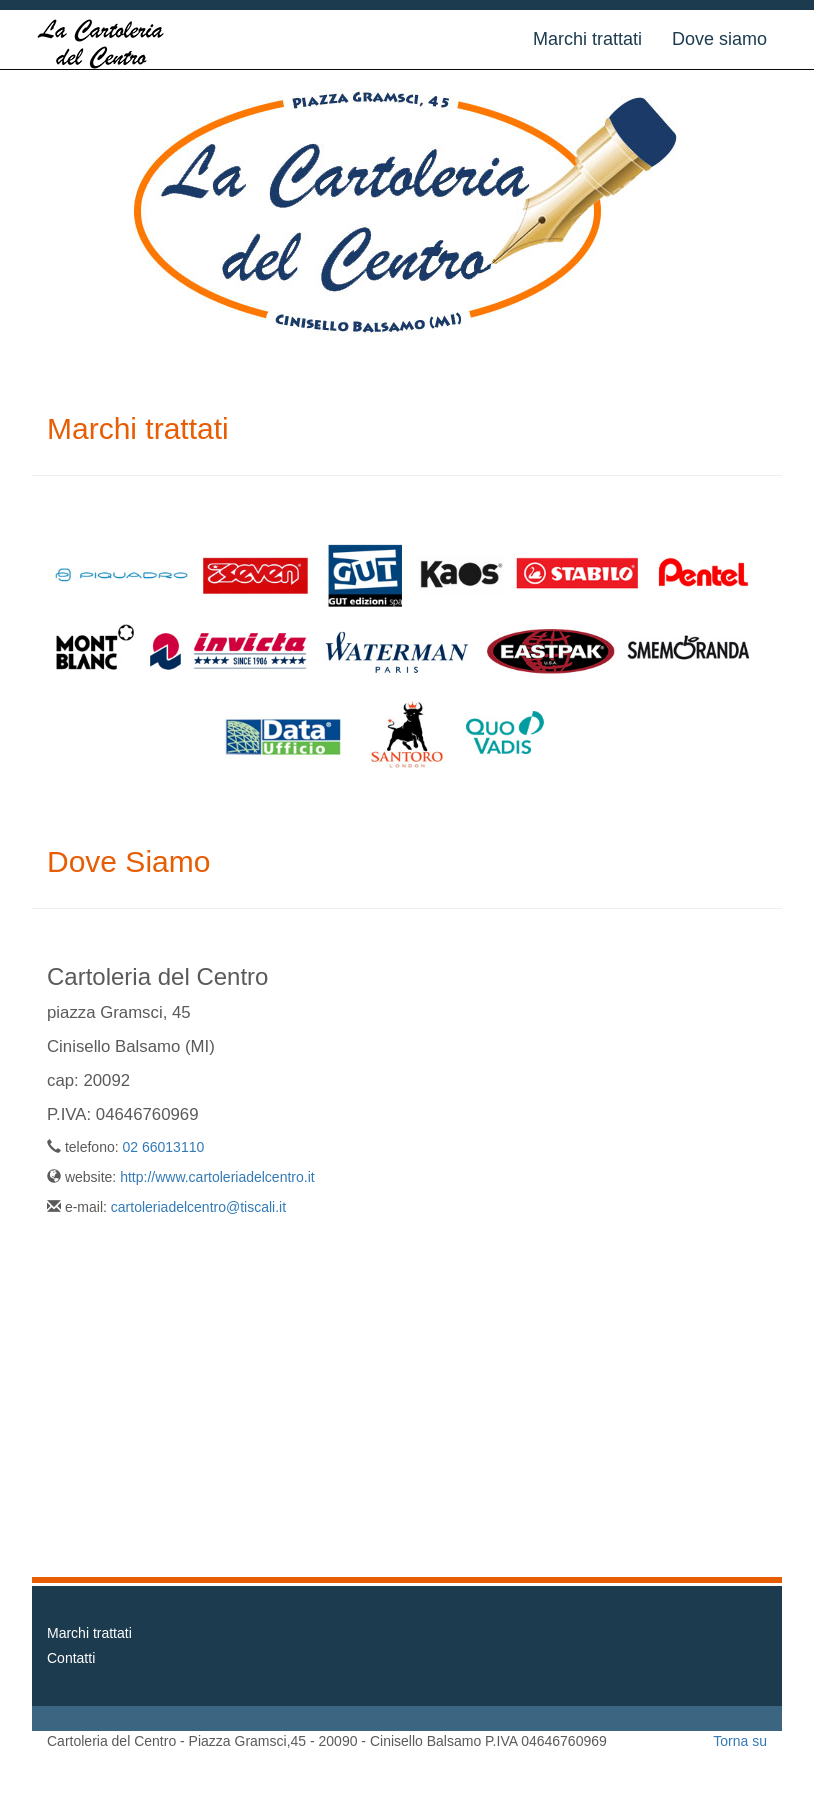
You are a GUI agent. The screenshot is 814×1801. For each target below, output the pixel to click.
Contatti (71, 1658)
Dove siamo (719, 39)
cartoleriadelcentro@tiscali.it (198, 1207)
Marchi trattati (587, 39)
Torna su (740, 1741)
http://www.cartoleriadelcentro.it (217, 1177)
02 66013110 (164, 1147)
